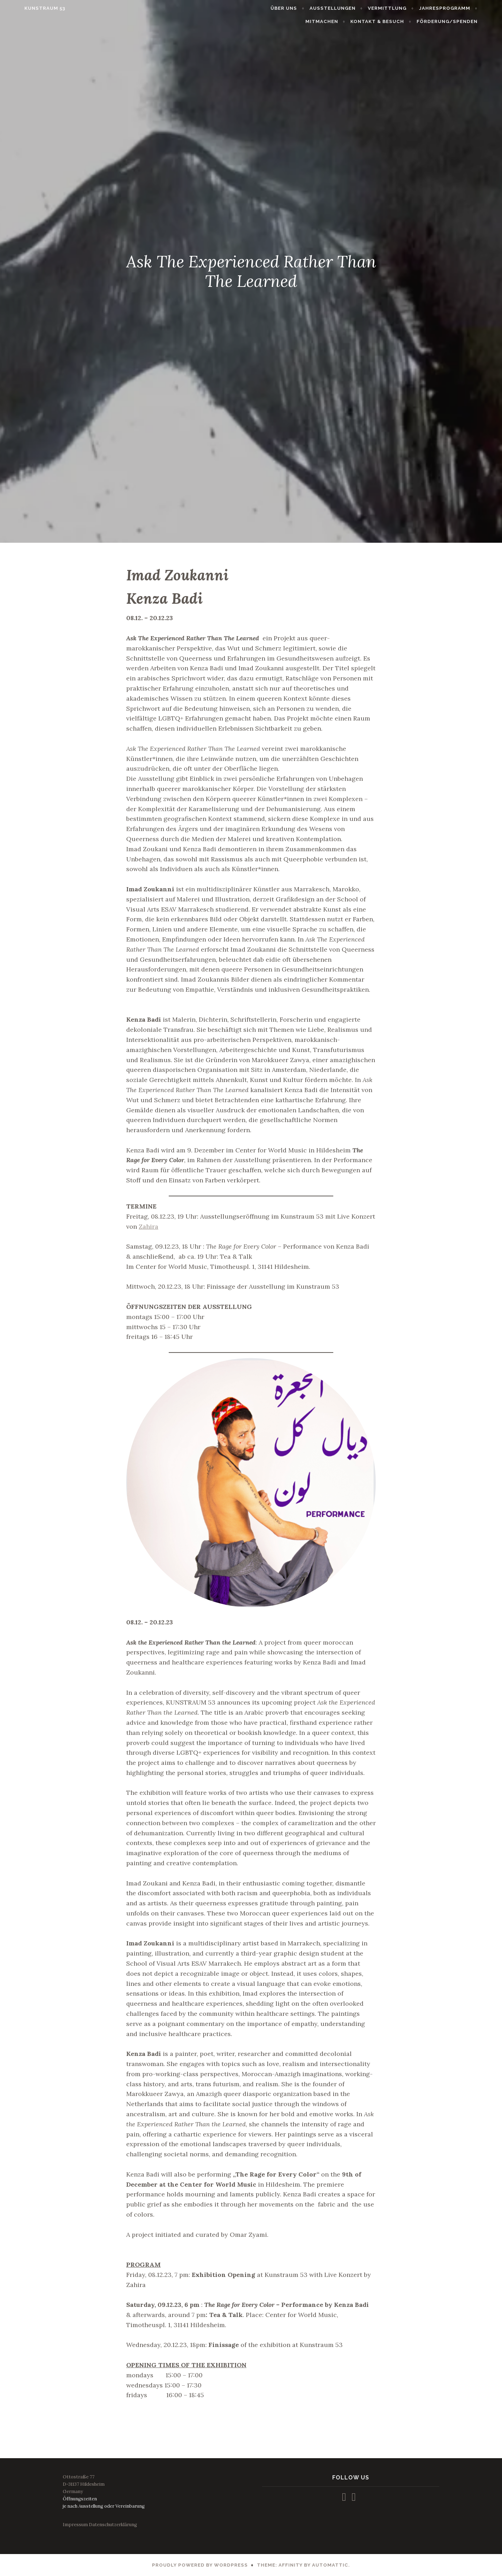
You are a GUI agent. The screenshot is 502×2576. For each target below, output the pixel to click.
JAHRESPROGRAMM (460, 8)
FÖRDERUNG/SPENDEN (462, 21)
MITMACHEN (337, 21)
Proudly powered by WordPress (200, 2565)
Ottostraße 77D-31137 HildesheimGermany (84, 2484)
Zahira (148, 1226)
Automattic (330, 2565)
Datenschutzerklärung (113, 2525)
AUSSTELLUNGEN (348, 8)
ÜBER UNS (299, 8)
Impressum (75, 2525)
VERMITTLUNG (402, 8)
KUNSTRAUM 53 (29, 8)
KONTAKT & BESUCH (393, 21)
